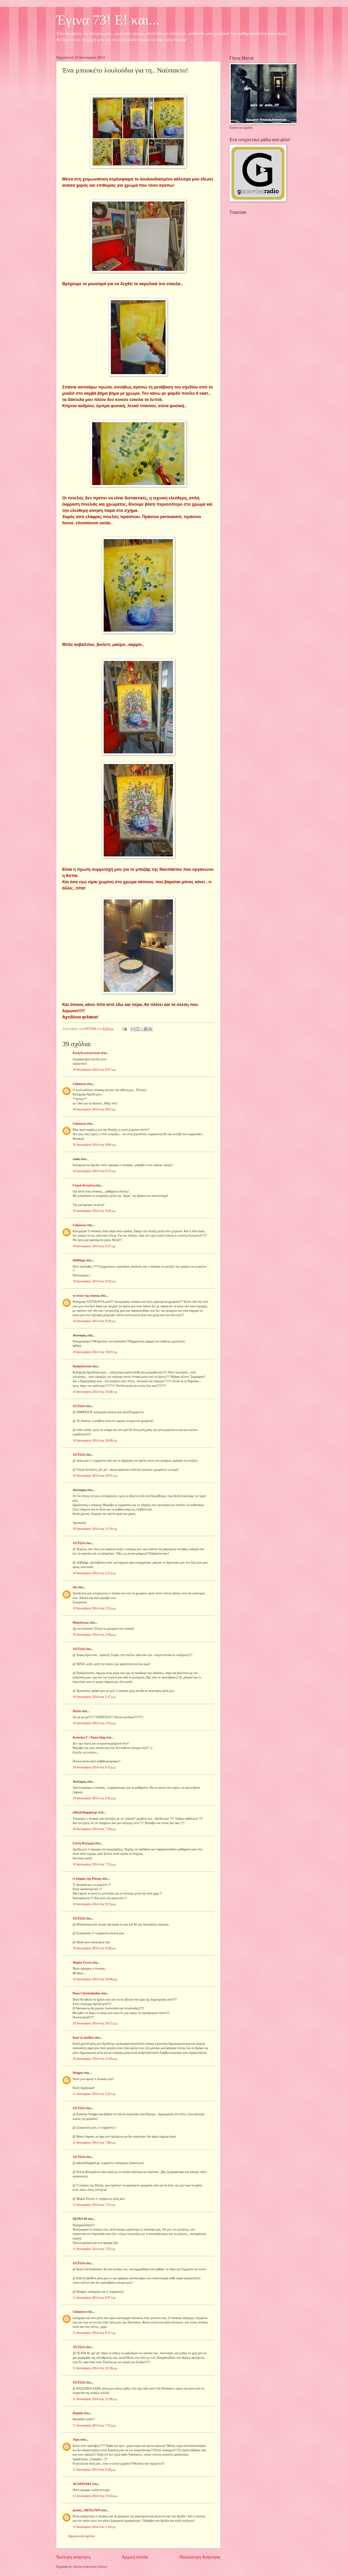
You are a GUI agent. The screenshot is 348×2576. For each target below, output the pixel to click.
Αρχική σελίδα (135, 2557)
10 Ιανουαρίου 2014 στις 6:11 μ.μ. (94, 1767)
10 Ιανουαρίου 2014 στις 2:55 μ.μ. (94, 1723)
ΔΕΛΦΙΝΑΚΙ (82, 2484)
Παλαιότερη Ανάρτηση (199, 2557)
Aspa (76, 2439)
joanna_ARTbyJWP (86, 2510)
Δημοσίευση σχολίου (81, 2536)
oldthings (79, 1260)
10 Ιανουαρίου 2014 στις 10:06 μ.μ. (95, 1979)
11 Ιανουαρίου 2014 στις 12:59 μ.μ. (95, 2399)
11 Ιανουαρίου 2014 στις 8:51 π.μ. (94, 2333)
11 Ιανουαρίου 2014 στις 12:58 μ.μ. (95, 2368)
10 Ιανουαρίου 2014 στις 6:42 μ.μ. (94, 1798)
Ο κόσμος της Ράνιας (87, 1878)
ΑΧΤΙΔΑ (79, 1406)
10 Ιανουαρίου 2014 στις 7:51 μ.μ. (94, 1864)
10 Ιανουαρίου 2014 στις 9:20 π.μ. (94, 1211)
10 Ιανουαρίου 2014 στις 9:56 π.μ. (94, 1321)
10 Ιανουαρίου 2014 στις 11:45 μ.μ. (95, 2058)
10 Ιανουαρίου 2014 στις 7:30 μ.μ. (94, 1829)
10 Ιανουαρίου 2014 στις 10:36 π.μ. (95, 1391)
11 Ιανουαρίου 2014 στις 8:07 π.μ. (94, 2297)
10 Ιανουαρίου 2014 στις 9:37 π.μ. (94, 1246)
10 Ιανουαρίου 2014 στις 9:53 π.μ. (94, 1281)
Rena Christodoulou (86, 1993)
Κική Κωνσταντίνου (86, 1053)
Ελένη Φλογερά (83, 1843)
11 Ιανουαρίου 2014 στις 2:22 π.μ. (94, 2094)
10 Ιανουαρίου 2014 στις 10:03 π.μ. (95, 1352)
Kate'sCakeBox (83, 2037)
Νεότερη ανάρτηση (73, 2557)
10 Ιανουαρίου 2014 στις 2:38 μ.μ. (94, 1634)
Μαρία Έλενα (82, 1962)
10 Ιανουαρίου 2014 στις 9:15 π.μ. (94, 1171)
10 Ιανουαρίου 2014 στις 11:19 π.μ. (95, 1529)
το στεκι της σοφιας (86, 1295)
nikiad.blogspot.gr (85, 1812)
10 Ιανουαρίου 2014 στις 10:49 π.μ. (95, 1440)
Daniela (78, 2413)
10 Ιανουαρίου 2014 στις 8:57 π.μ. (94, 1069)
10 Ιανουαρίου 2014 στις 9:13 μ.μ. (94, 1904)
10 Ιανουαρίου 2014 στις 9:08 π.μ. (94, 1144)
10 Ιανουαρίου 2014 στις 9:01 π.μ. (94, 1109)
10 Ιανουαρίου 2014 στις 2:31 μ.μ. (94, 1608)
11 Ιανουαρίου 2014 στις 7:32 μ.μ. (94, 2425)
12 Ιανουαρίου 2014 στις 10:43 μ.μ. (95, 2496)
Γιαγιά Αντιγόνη (84, 1185)
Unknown (79, 1084)
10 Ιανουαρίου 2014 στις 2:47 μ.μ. (94, 1697)
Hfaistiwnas (81, 1622)
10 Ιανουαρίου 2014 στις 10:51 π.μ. (95, 1475)
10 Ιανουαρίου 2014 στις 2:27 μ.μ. (94, 1573)
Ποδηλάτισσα (82, 1366)
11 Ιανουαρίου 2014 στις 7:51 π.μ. (94, 2204)
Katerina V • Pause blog (89, 1737)
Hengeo (78, 2073)
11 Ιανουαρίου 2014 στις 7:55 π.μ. (94, 2249)
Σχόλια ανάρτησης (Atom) (90, 2566)
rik (75, 1587)
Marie (77, 1711)
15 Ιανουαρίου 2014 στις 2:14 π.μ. (94, 2527)
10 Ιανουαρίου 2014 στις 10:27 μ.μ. (95, 2023)
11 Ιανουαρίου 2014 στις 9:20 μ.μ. (94, 2469)
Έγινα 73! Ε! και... (108, 20)
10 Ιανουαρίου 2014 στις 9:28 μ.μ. (94, 1948)
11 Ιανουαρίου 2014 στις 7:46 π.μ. (94, 2142)
